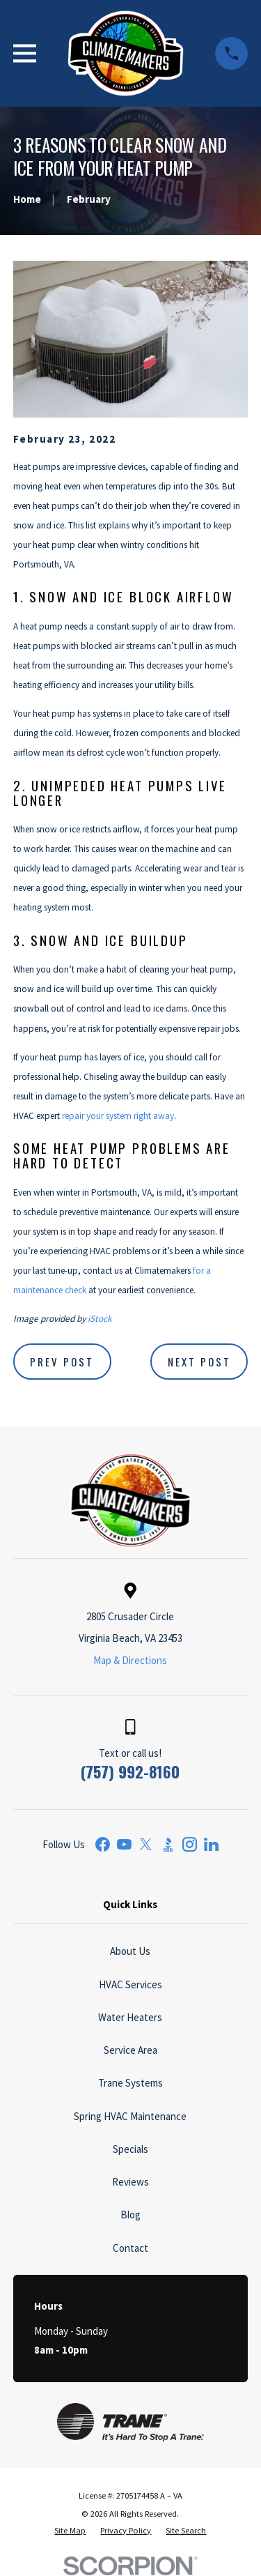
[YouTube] (124, 1844)
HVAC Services (130, 1984)
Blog (130, 2214)
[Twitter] (146, 1844)
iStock (100, 1319)
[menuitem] (70, 2531)
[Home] (126, 53)
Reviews (130, 2181)
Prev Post (62, 1361)
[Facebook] (102, 1844)
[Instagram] (189, 1844)
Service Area (130, 2050)
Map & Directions (130, 1660)
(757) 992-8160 (130, 1771)
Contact (130, 2248)
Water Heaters (130, 2017)
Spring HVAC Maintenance (130, 2116)
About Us (130, 1951)
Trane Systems (130, 2082)
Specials (130, 2149)
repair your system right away (118, 1116)
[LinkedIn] (211, 1844)
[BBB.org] (168, 1844)
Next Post (199, 1361)
